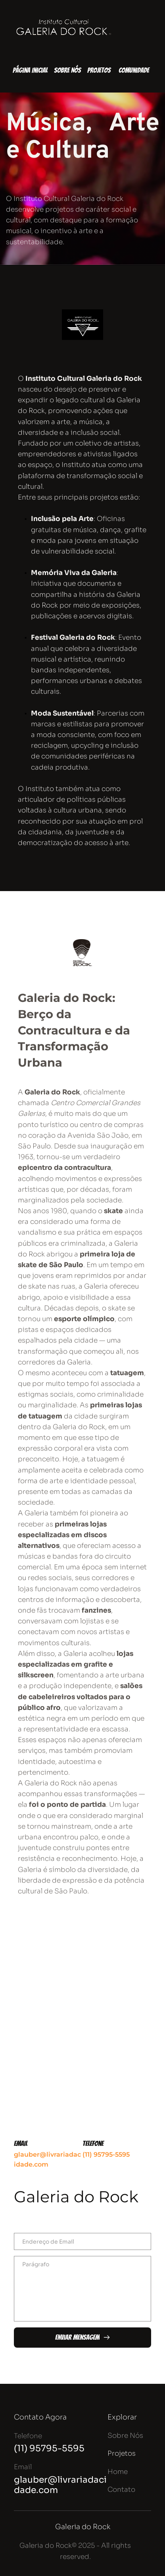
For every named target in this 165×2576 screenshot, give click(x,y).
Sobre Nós (125, 2435)
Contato (121, 2489)
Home (117, 2472)
